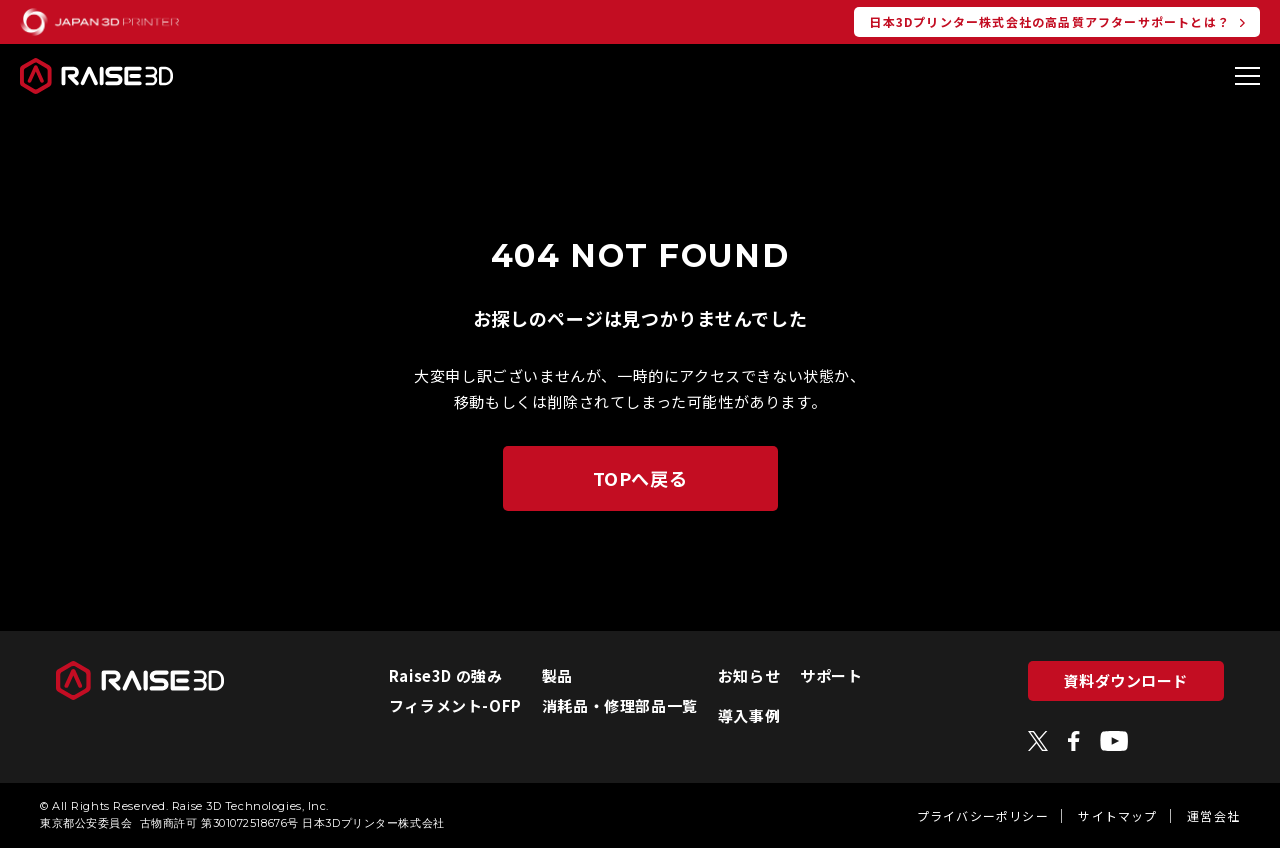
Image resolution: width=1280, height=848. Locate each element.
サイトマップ (1117, 815)
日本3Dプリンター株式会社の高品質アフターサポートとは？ (1049, 21)
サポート (831, 675)
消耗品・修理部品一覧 (620, 705)
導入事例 (749, 715)
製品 (557, 675)
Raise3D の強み (446, 675)
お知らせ (749, 675)
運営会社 (1213, 815)
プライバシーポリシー (983, 815)
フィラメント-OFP (455, 705)
